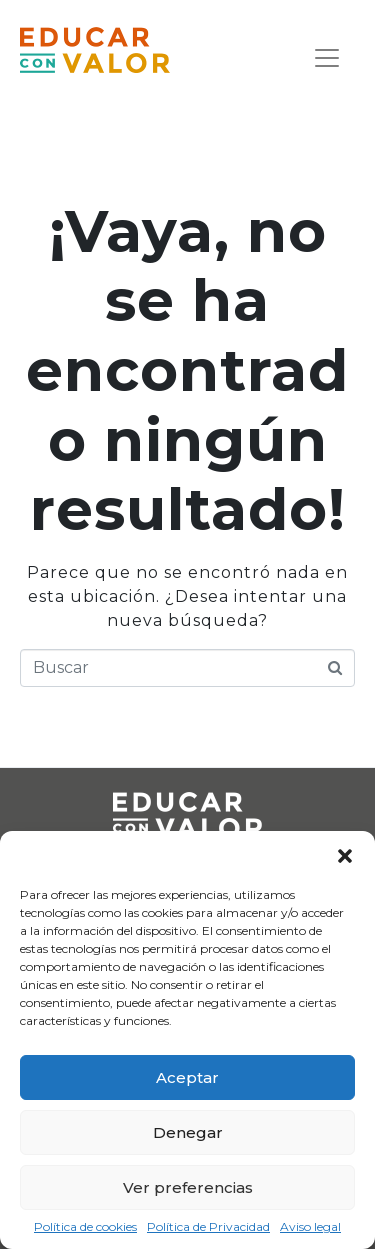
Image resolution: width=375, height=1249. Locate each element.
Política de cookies (85, 1227)
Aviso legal (310, 1227)
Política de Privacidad (208, 1227)
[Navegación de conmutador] (327, 58)
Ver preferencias (188, 1187)
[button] (345, 856)
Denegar (188, 1132)
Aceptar (187, 1077)
